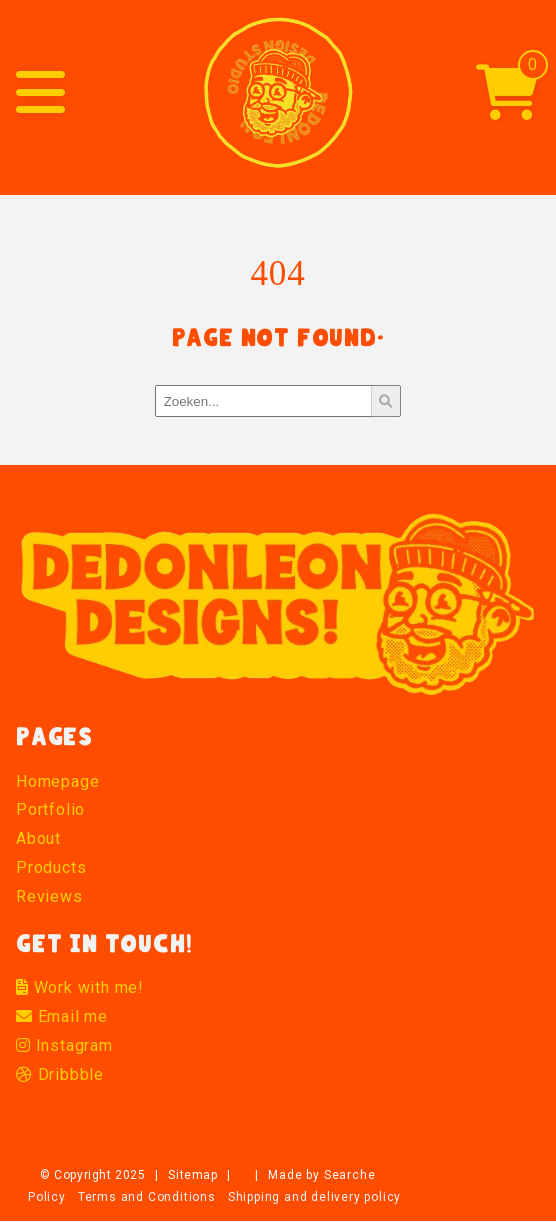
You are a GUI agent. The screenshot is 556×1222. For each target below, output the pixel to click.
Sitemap (192, 1175)
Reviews (49, 896)
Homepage (57, 781)
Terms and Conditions (147, 1197)
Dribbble (60, 1074)
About (38, 838)
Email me (62, 1016)
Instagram (64, 1045)
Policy (47, 1197)
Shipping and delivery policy (314, 1197)
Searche (350, 1175)
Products (51, 867)
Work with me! (80, 987)
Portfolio (50, 809)
